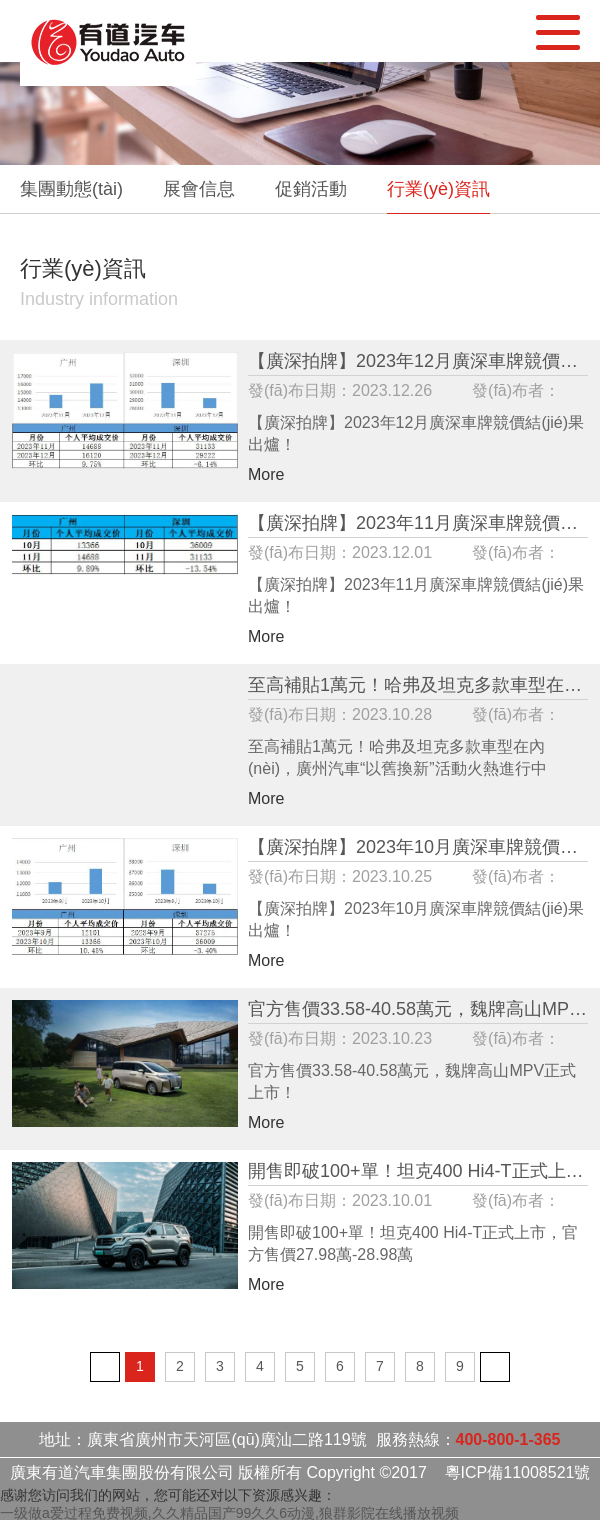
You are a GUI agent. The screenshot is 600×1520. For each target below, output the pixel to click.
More (266, 474)
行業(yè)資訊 (438, 189)
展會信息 (199, 189)
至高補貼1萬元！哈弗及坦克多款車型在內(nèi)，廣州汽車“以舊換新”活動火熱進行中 (418, 685)
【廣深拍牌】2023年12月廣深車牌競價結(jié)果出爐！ (418, 361)
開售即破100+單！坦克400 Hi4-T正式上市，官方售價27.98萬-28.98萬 (418, 1171)
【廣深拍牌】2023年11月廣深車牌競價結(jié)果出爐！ (418, 523)
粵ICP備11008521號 (518, 1472)
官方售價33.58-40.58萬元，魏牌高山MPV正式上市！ (418, 1009)
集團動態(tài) (71, 189)
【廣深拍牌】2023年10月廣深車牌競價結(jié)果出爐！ (418, 847)
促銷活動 (311, 189)
